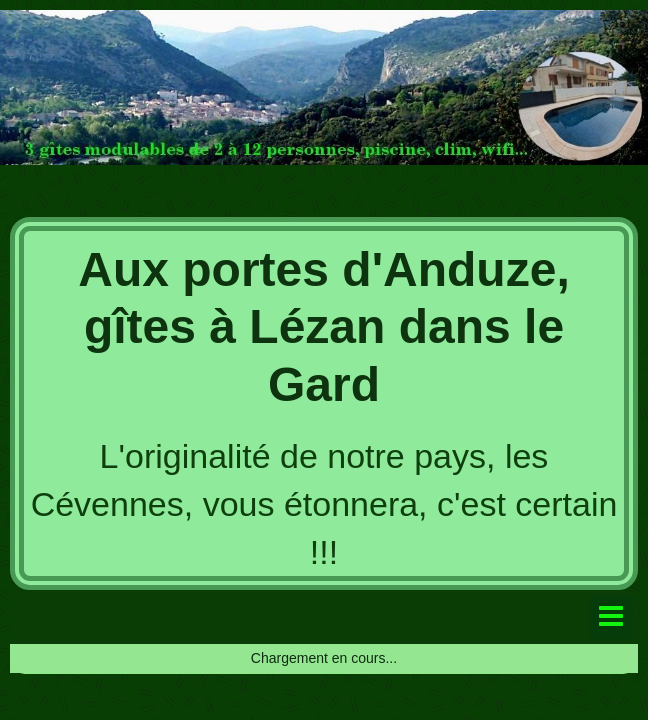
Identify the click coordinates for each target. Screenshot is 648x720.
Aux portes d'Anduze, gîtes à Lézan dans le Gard (323, 327)
